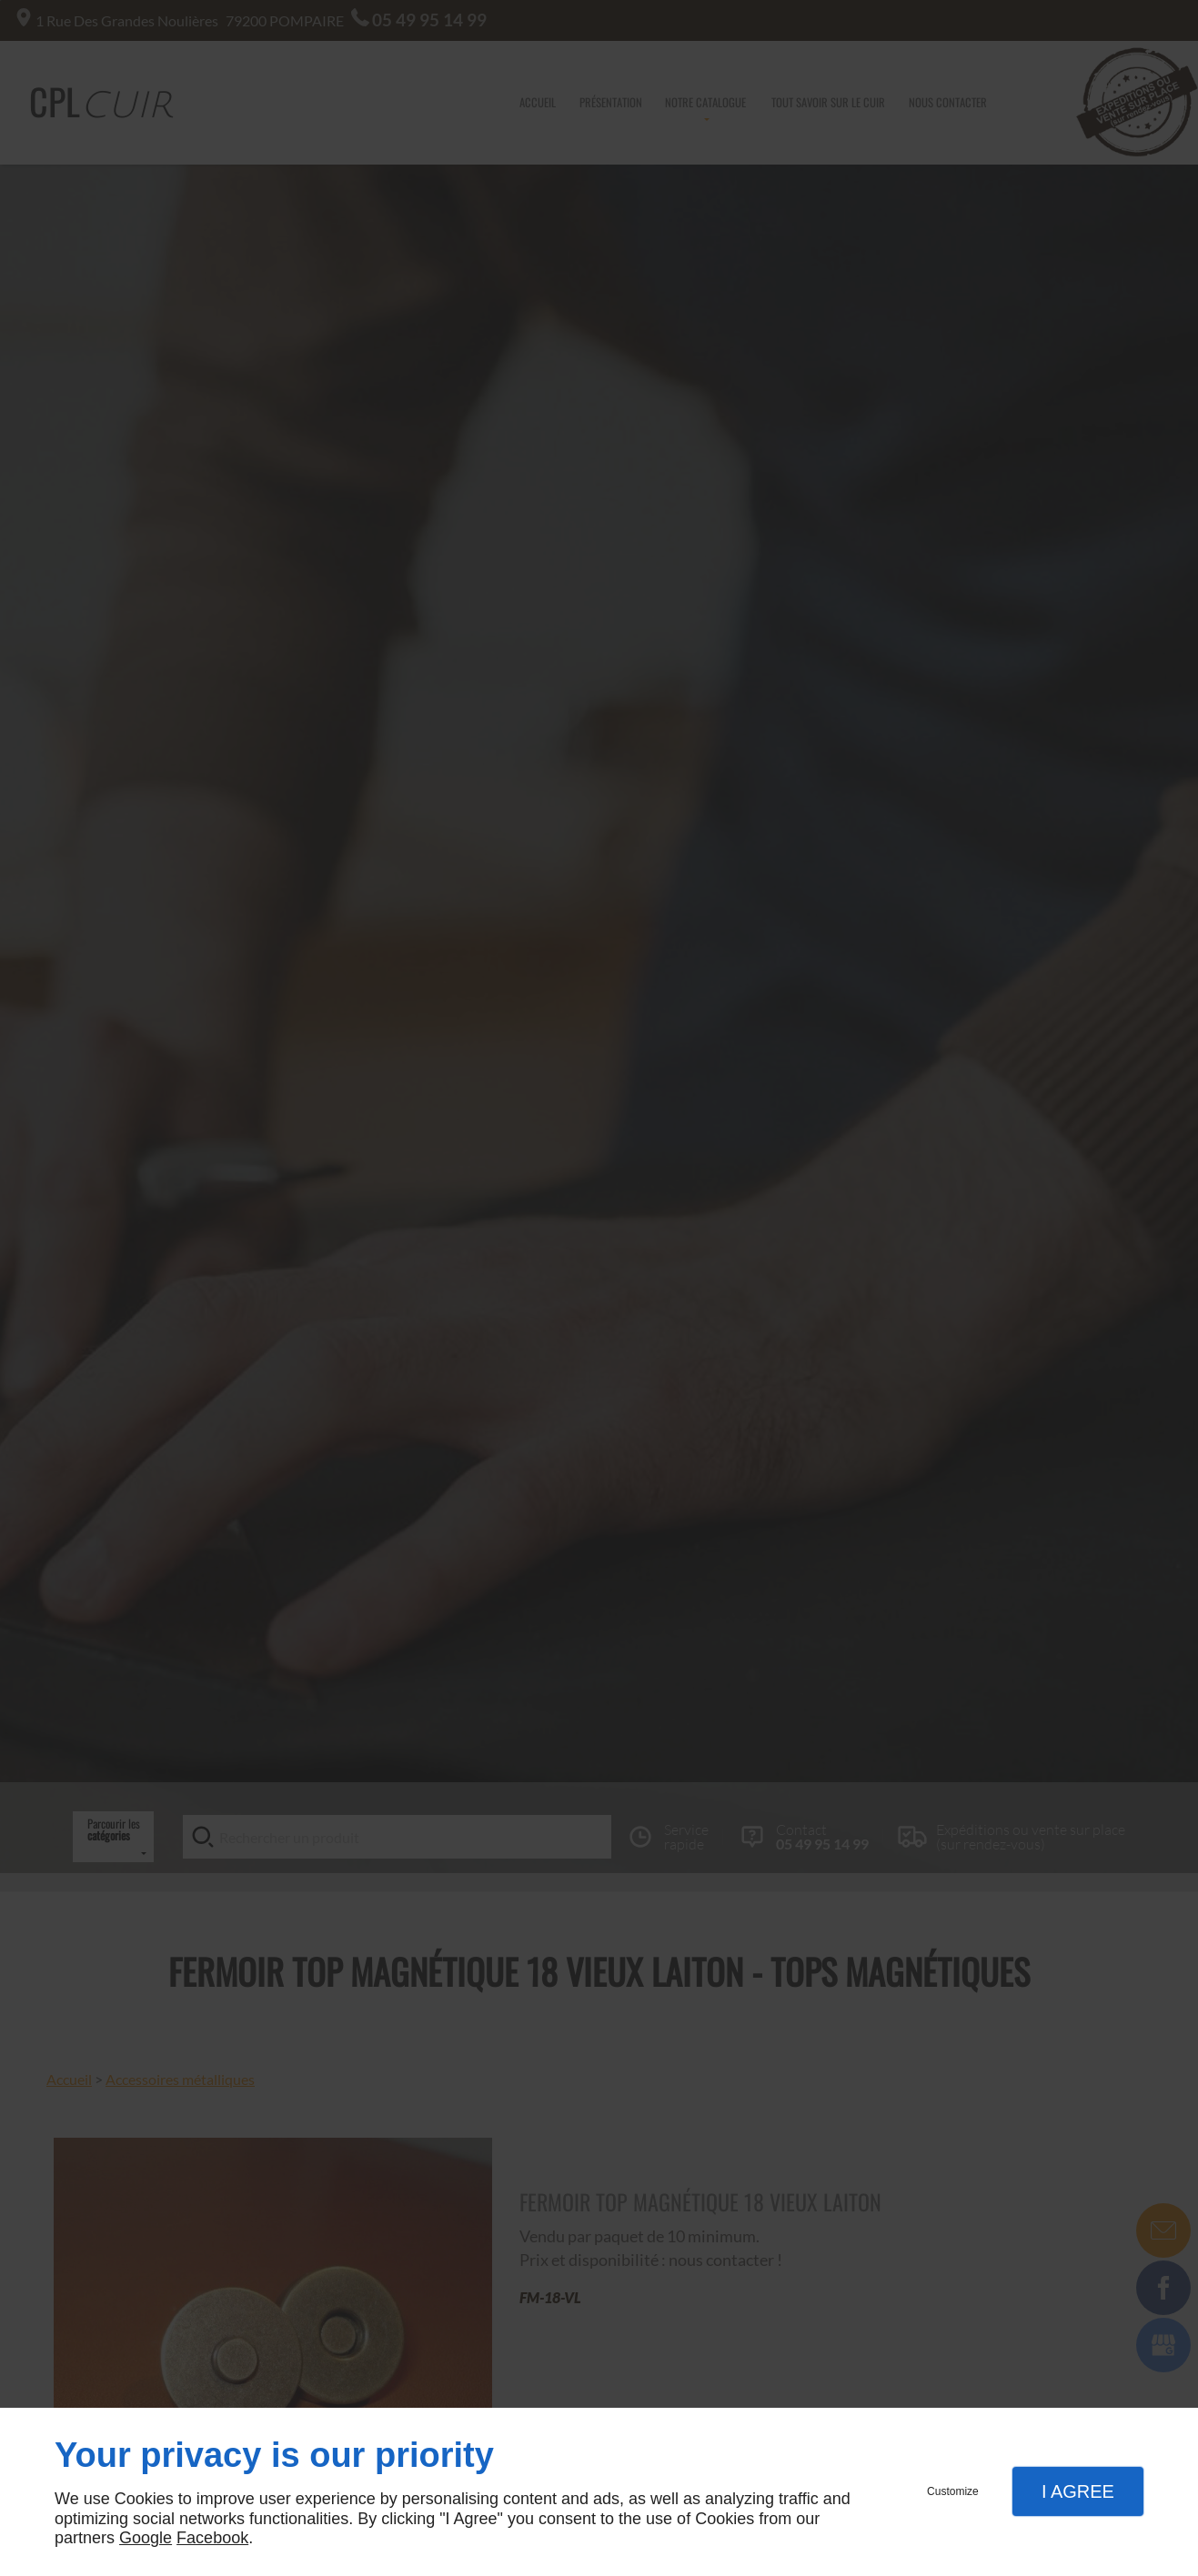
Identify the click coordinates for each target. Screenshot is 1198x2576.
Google (145, 2538)
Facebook (212, 2538)
